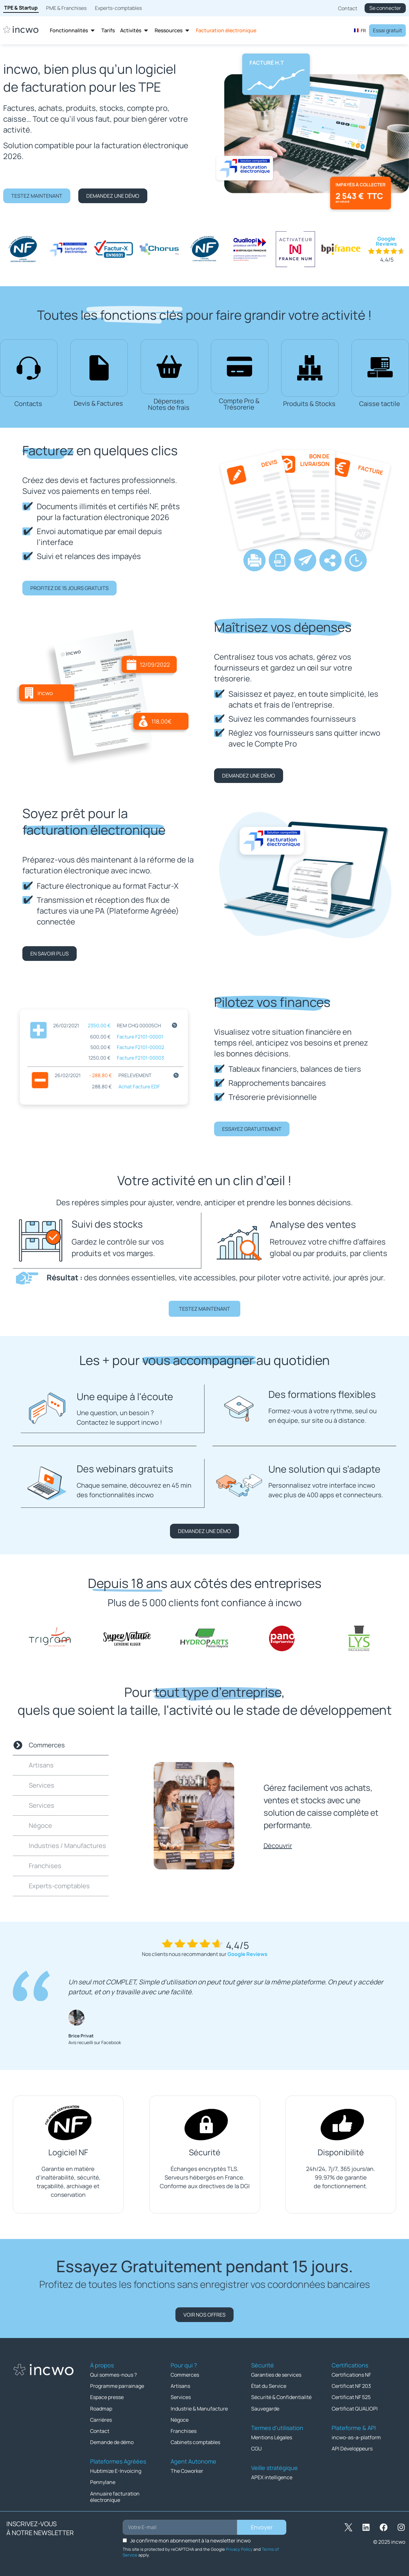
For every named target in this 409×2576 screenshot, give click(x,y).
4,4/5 (387, 259)
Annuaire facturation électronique (115, 2495)
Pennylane (102, 2481)
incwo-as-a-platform (356, 2436)
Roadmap (101, 2407)
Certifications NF (351, 2374)
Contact (99, 2430)
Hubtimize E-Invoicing (115, 2469)
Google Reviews (386, 241)
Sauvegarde (265, 2407)
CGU (256, 2447)
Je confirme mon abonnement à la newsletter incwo (190, 2539)
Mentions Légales (271, 2436)
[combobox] (360, 30)
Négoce (180, 2418)
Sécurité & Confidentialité (281, 2396)
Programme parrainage (117, 2385)
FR (360, 30)
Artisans (180, 2385)
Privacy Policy (239, 2548)
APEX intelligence (271, 2476)
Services (181, 2396)
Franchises (184, 2430)
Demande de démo (112, 2441)
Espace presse (107, 2396)
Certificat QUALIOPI (355, 2407)
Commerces (185, 2374)
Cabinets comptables (195, 2441)
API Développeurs (352, 2447)
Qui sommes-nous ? (113, 2374)
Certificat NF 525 (351, 2396)
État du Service (268, 2385)
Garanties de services (276, 2374)
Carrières (101, 2418)
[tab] (61, 1745)
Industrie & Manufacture (199, 2407)
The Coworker (187, 2469)
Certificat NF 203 (351, 2385)
